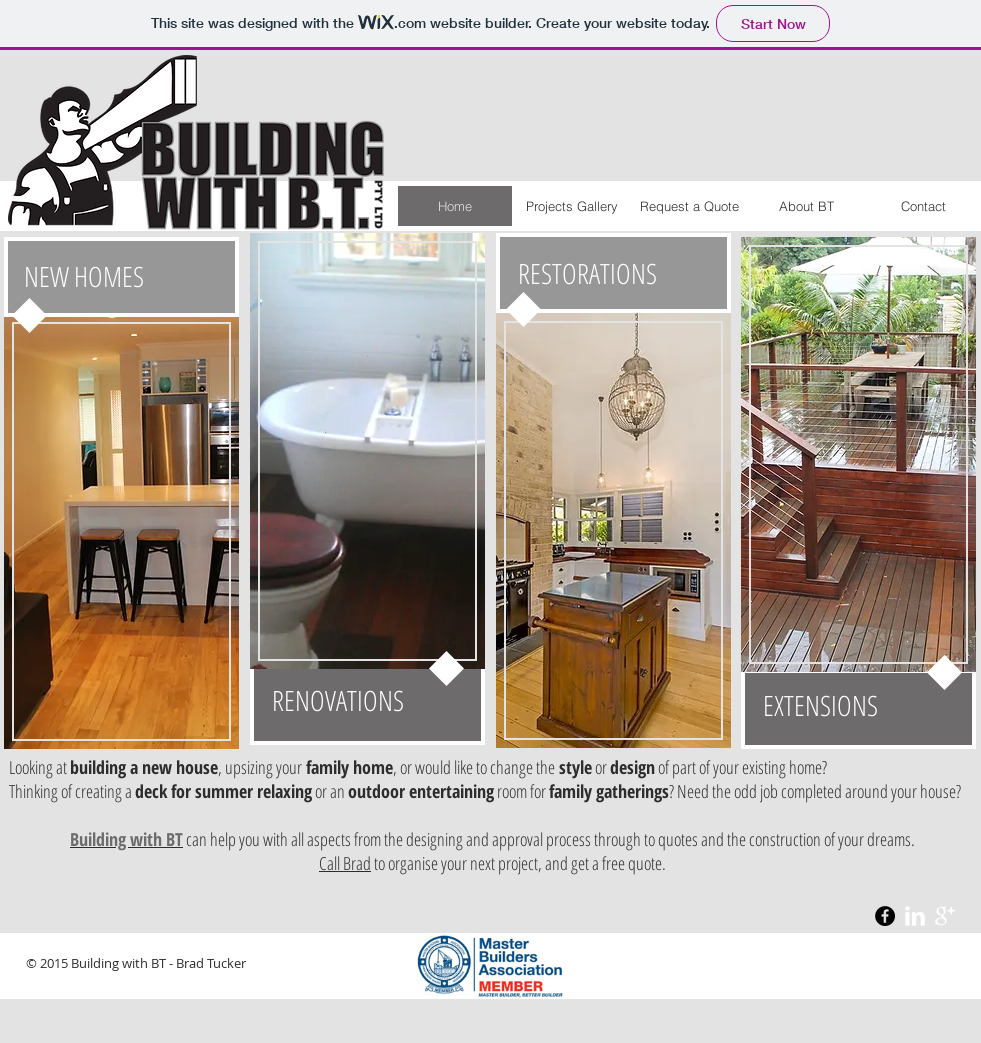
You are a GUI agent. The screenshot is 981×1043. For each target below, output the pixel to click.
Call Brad (345, 863)
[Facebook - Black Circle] (885, 916)
